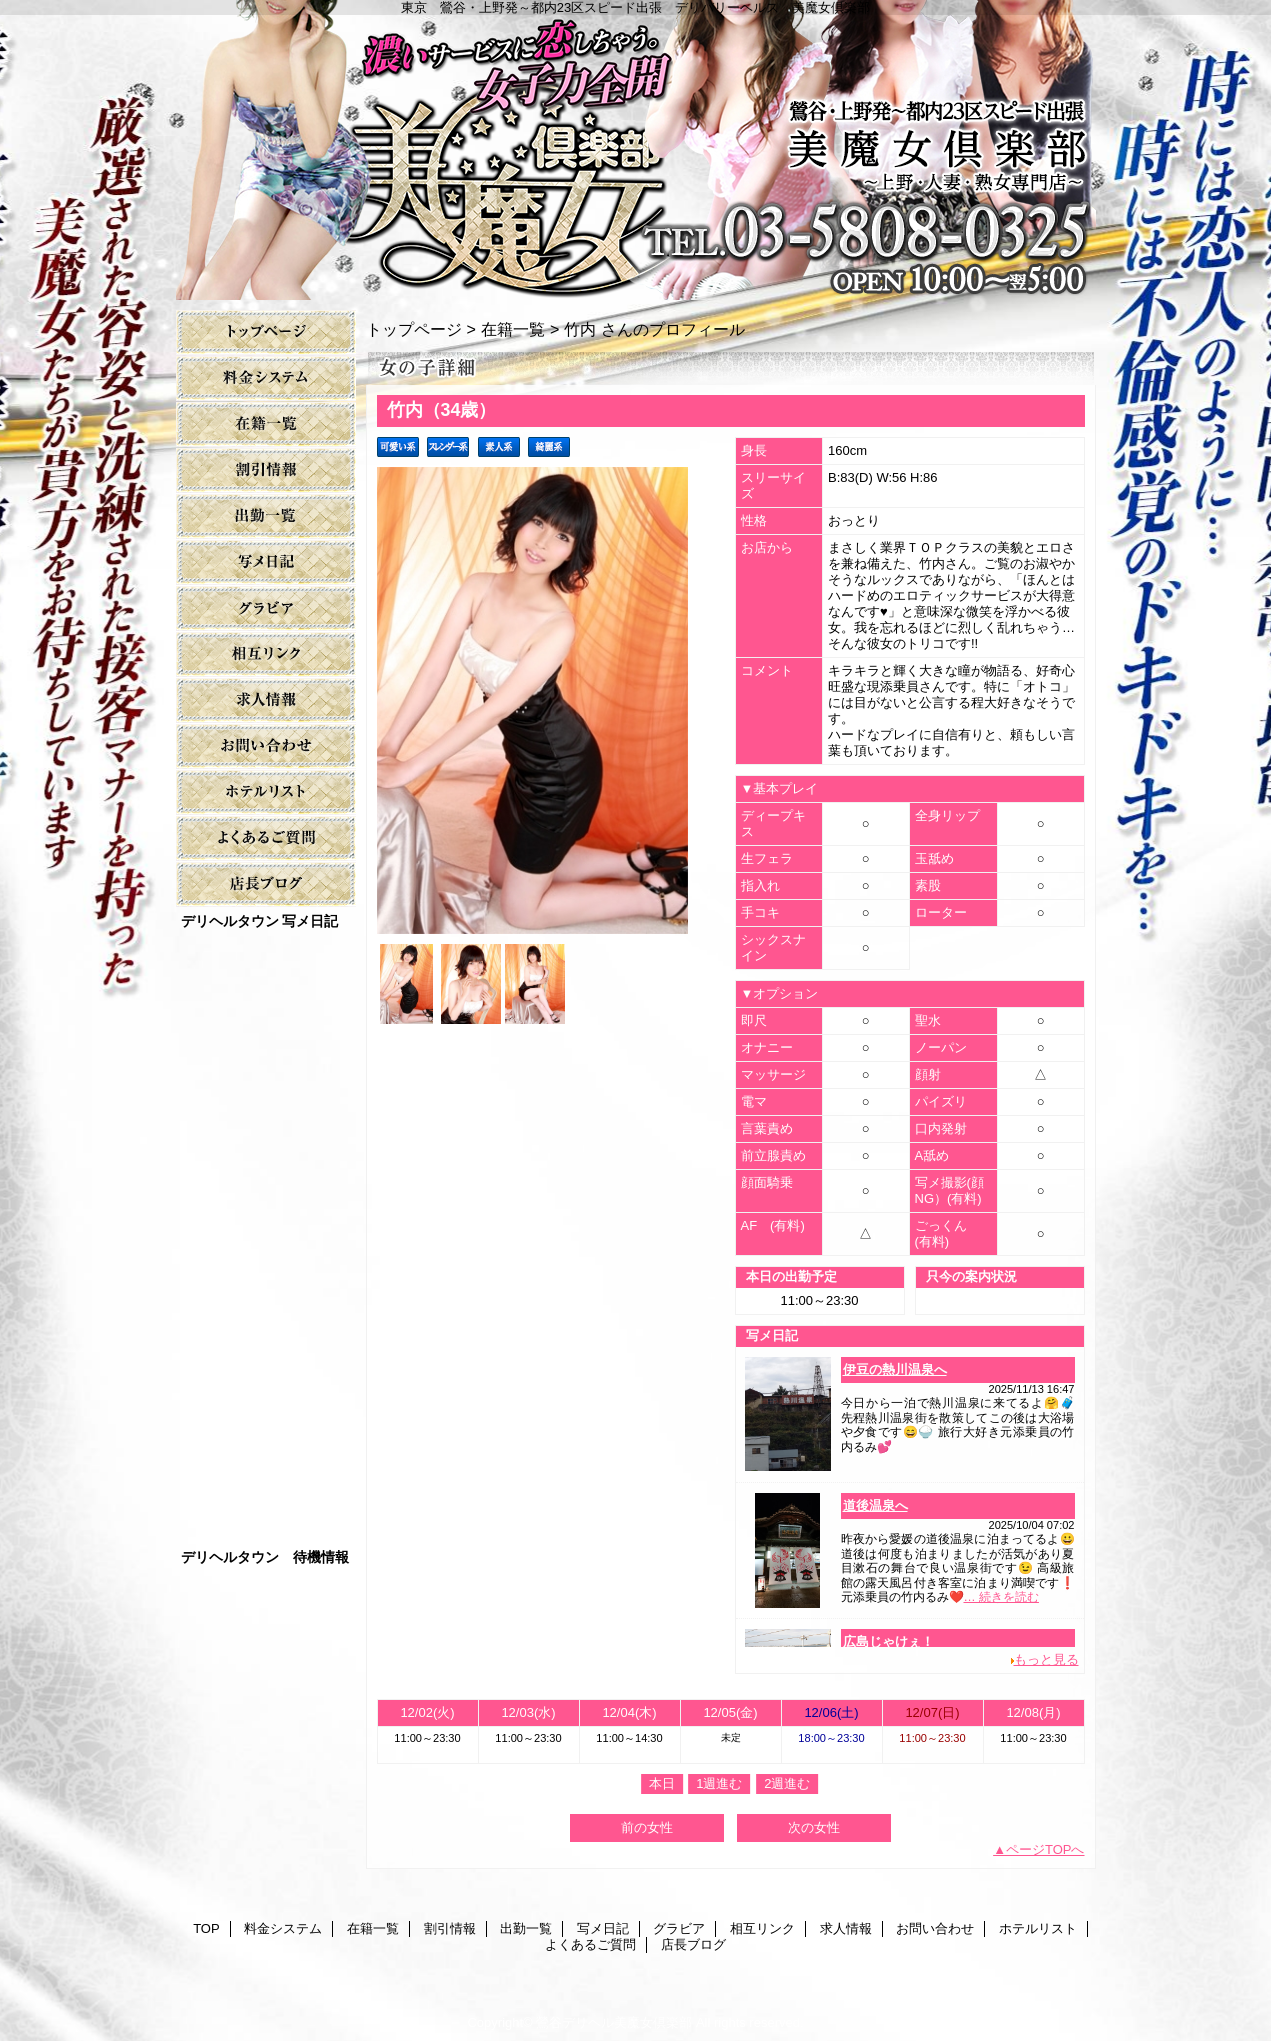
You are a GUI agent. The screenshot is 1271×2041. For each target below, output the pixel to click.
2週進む (787, 1783)
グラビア (266, 608)
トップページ (414, 329)
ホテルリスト (266, 792)
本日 (662, 1783)
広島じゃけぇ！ (888, 1641)
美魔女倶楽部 (636, 150)
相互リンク (266, 654)
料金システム (266, 378)
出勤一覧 (266, 516)
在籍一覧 (266, 424)
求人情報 (266, 700)
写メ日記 (266, 562)
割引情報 (266, 470)
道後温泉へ (875, 1505)
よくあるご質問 (266, 838)
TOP (266, 332)
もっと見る (1046, 1659)
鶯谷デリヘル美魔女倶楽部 (614, 2022)
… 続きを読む (1001, 1597)
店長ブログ (266, 884)
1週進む (719, 1783)
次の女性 (814, 1827)
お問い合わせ (266, 746)
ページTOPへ (1045, 1849)
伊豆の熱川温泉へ (895, 1369)
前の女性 (647, 1827)
